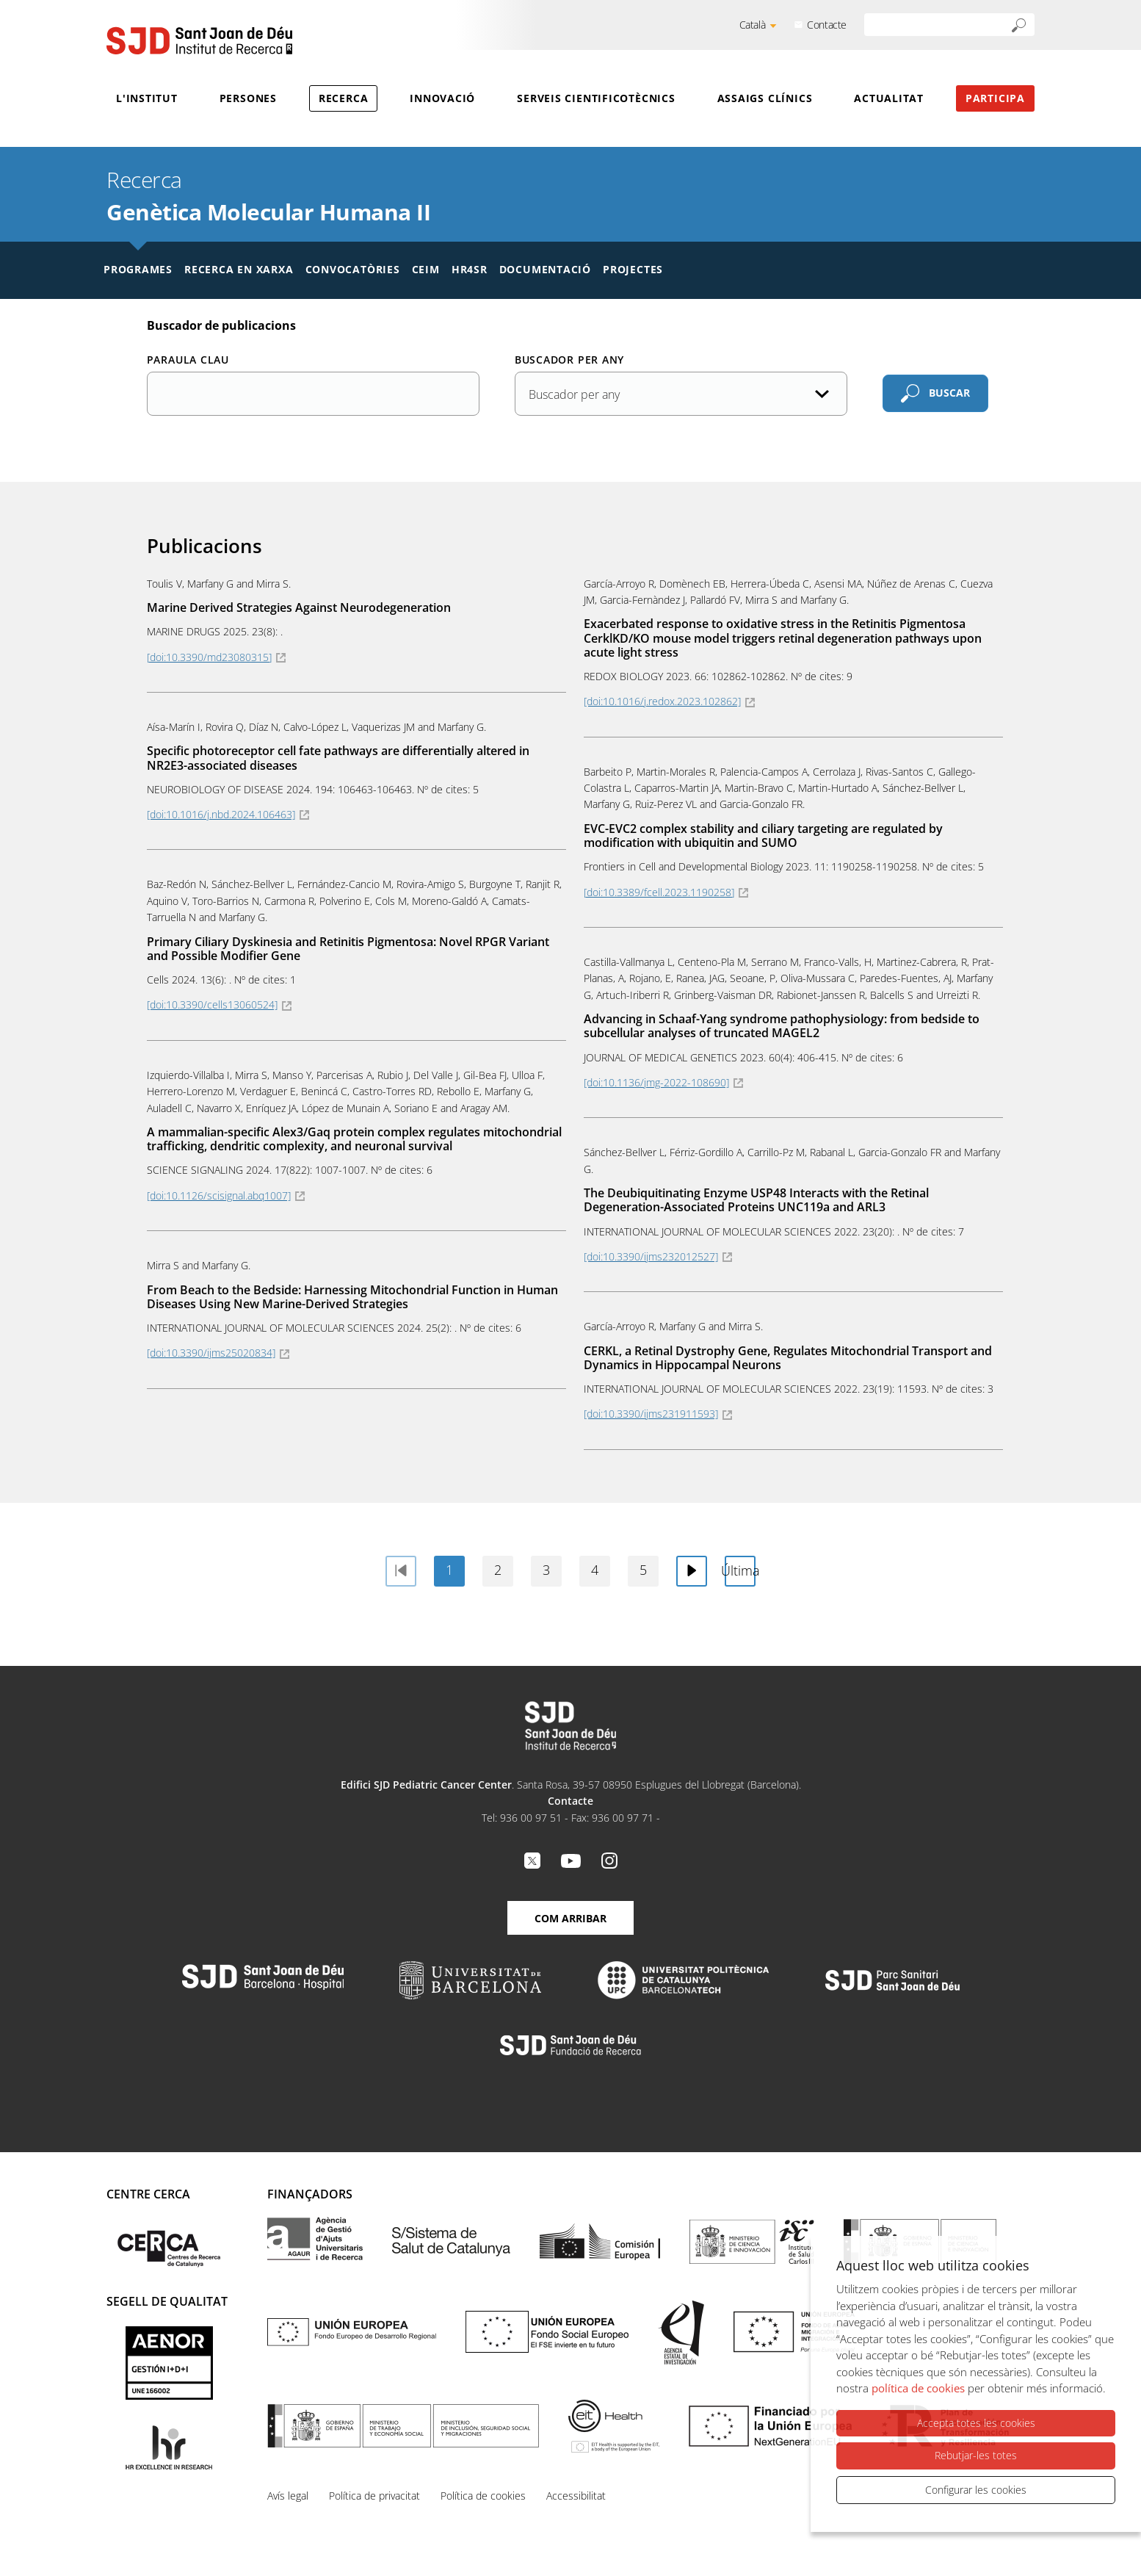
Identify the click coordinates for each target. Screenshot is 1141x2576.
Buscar (949, 393)
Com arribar (570, 1918)
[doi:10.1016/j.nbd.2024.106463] (221, 814)
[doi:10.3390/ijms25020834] (211, 1353)
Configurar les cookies (975, 2490)
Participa (995, 98)
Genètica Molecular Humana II (268, 212)
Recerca (343, 98)
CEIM (426, 269)
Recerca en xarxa (238, 269)
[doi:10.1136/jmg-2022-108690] (656, 1082)
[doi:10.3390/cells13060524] (212, 1004)
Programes (138, 269)
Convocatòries (352, 269)
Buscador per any (569, 360)
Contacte (827, 25)
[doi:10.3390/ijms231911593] (651, 1414)
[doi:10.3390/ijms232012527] (651, 1256)
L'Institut (147, 98)
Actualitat (889, 98)
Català (752, 25)
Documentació (545, 269)
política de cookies (918, 2388)
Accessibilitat (576, 2496)
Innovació (442, 98)
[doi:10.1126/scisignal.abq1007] (219, 1195)
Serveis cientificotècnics (596, 98)
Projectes (633, 269)
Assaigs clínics (765, 98)
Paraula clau (188, 360)
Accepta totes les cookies (976, 2424)
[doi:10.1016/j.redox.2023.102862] (662, 701)
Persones (248, 98)
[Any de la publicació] (681, 394)
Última (740, 1570)
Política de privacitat (374, 2496)
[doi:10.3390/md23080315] (209, 657)
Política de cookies (483, 2496)
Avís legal (287, 2496)
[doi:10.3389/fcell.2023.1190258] (659, 892)
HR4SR (470, 269)
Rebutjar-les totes (976, 2456)
